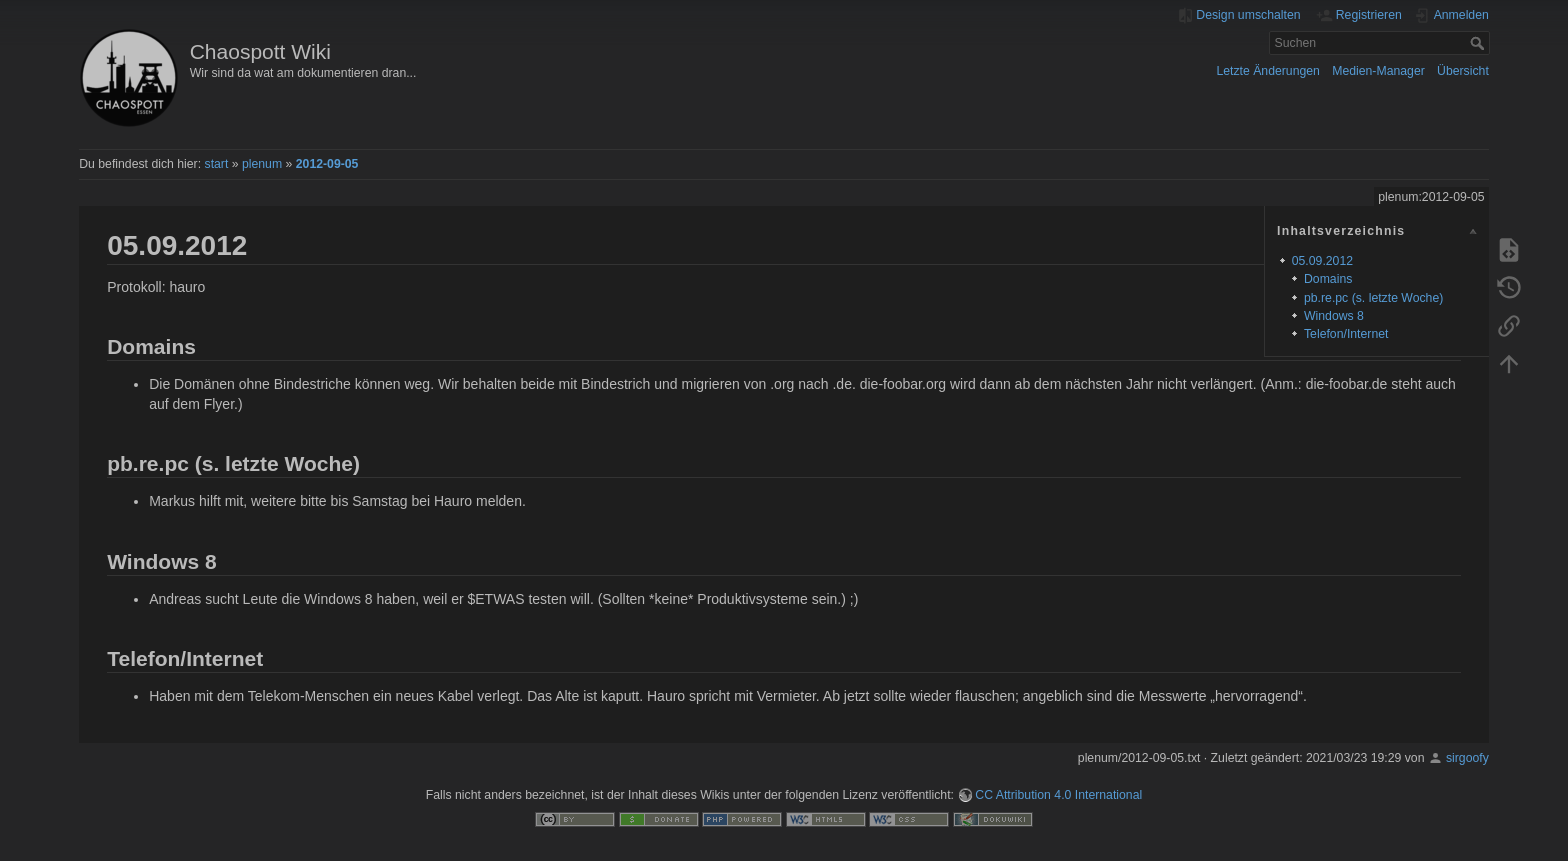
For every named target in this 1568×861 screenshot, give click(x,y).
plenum (262, 164)
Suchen (1479, 43)
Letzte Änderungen (1268, 71)
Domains (1328, 279)
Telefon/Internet (1346, 334)
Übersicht (1463, 71)
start (217, 164)
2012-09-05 (327, 164)
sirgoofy (1467, 758)
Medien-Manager (1378, 71)
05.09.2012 (1322, 261)
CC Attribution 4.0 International (1058, 795)
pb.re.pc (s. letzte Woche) (1373, 298)
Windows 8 (1334, 316)
